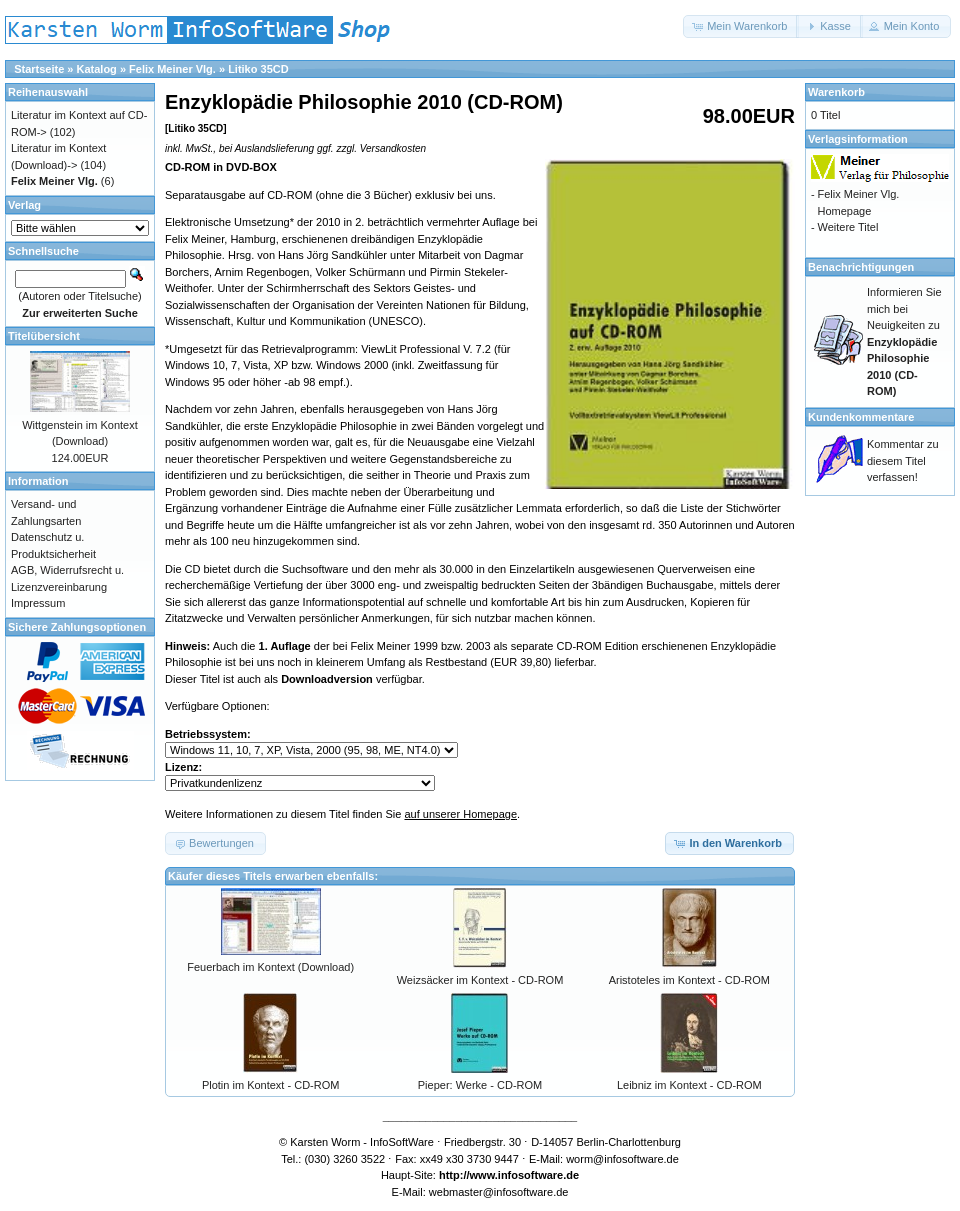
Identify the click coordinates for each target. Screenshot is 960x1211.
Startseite (39, 69)
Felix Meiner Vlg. (172, 69)
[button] (741, 26)
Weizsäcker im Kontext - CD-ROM (480, 980)
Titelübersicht (44, 336)
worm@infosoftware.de (622, 1159)
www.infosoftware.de (525, 1175)
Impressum (38, 603)
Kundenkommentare (861, 417)
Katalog (97, 69)
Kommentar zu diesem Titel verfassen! (903, 460)
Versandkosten (393, 148)
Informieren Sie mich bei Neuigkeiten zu (904, 341)
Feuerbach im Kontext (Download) (270, 967)
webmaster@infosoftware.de (499, 1192)
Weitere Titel (847, 227)
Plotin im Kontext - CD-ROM (271, 1085)
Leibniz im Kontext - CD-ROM (689, 1085)
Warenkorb (836, 92)
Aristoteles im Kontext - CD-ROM (689, 980)
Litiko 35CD (258, 69)
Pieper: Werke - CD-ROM (480, 1085)
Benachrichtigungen (861, 267)
